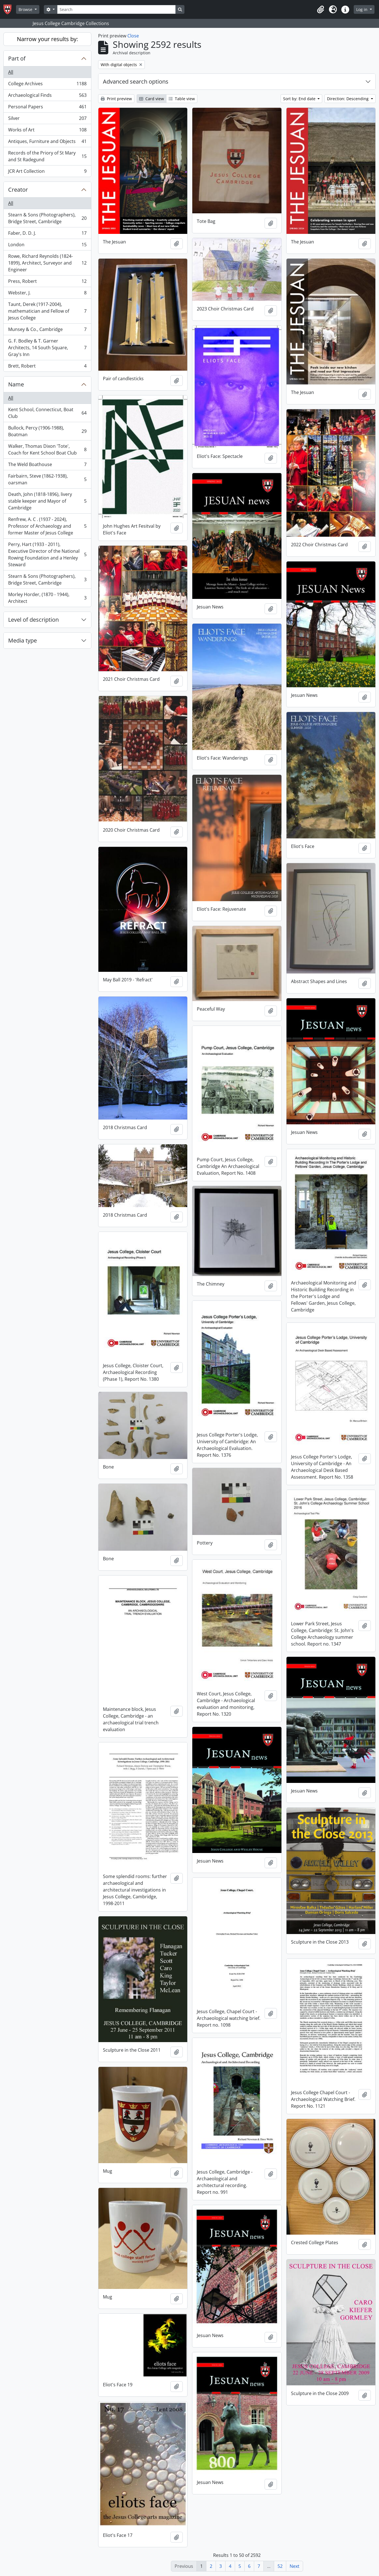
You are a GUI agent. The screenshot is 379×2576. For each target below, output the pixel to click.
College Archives (47, 84)
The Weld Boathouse (47, 465)
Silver (47, 119)
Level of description (33, 619)
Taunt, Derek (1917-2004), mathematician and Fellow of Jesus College (47, 311)
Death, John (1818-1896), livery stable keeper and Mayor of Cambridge (47, 501)
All (10, 72)
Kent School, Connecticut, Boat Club (47, 412)
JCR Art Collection (47, 172)
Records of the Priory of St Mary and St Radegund (47, 156)
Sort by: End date (300, 98)
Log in (362, 9)
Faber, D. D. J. (47, 234)
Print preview (116, 98)
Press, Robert (47, 282)
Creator (18, 189)
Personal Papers (47, 108)
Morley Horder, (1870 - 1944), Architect (47, 597)
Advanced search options (135, 81)
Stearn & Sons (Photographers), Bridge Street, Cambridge (47, 218)
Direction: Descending (348, 98)
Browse (26, 9)
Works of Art (47, 131)
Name (16, 384)
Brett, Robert (47, 366)
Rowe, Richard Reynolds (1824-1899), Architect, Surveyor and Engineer (47, 263)
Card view (151, 98)
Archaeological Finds (47, 96)
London (47, 245)
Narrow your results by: (47, 39)
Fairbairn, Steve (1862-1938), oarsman (47, 479)
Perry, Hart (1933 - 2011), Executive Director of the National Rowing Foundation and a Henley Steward (47, 554)
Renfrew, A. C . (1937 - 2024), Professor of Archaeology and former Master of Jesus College (47, 526)
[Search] (116, 9)
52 (280, 2566)
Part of (17, 58)
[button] (320, 9)
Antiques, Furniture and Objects (47, 142)
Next (294, 2566)
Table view (182, 98)
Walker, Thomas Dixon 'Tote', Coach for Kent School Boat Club (47, 449)
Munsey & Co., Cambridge (47, 330)
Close (133, 36)
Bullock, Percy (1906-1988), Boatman (47, 431)
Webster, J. (47, 294)
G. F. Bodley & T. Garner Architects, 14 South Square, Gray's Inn (47, 347)
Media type (22, 640)
